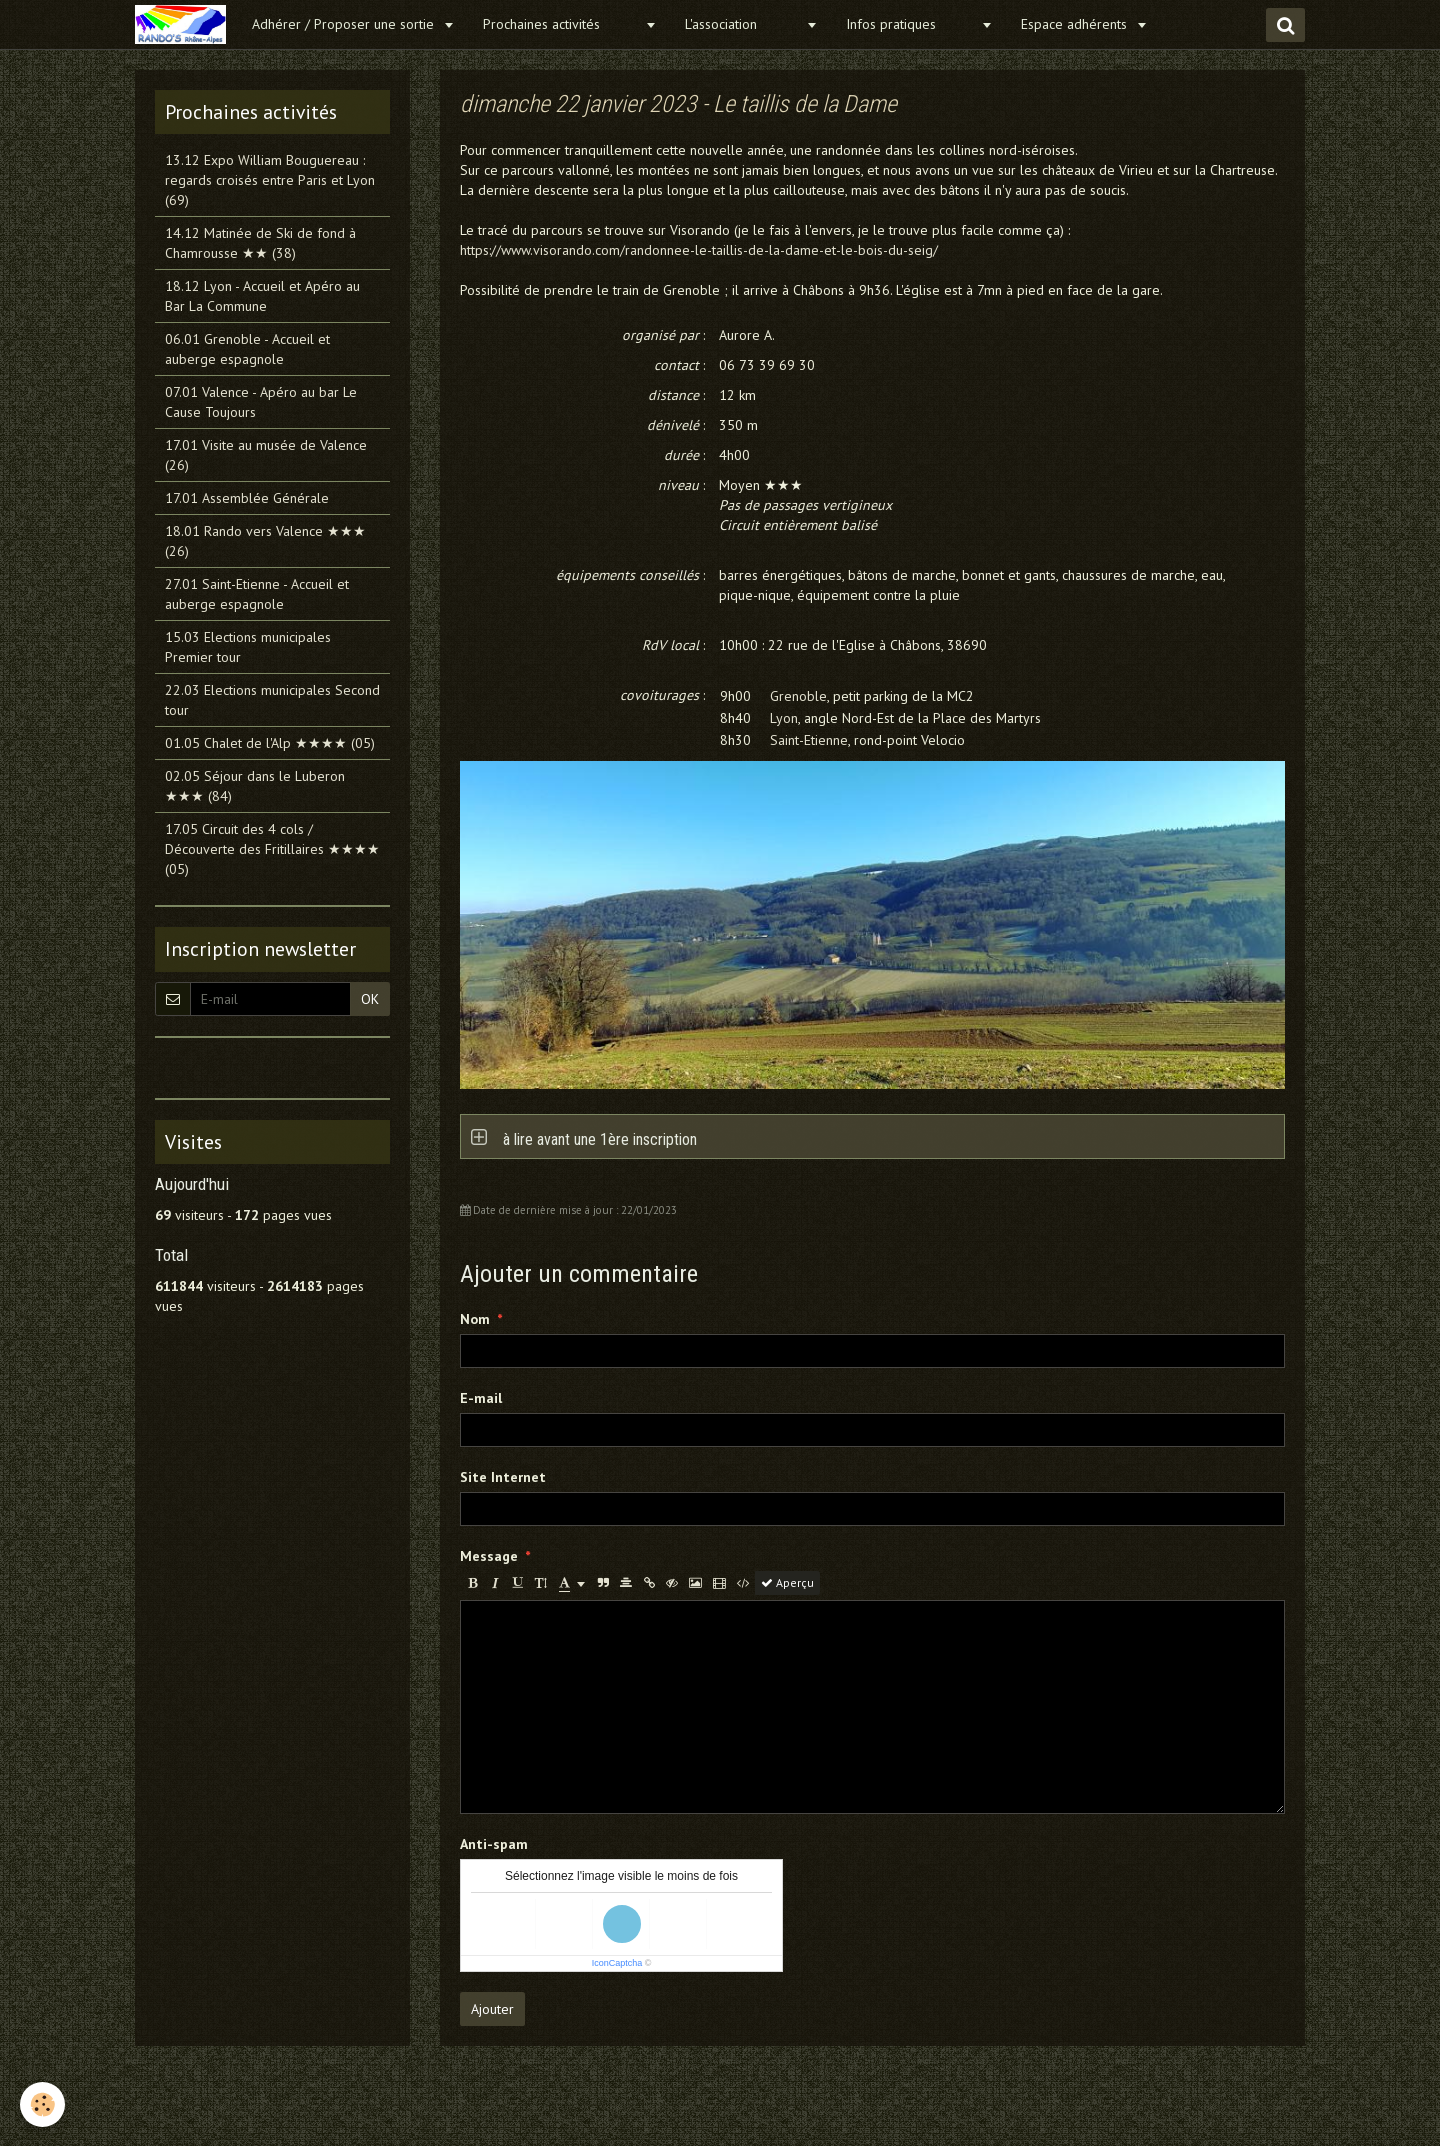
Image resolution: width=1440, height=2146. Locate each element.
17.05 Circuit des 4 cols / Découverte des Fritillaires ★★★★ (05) (272, 849)
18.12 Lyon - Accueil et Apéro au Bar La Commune (262, 296)
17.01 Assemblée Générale (247, 498)
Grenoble (798, 696)
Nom (475, 1319)
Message (489, 1556)
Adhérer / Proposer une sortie (345, 24)
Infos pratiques (911, 24)
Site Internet (503, 1477)
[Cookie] (42, 2104)
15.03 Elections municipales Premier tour (248, 647)
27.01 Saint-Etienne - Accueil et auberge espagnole (257, 594)
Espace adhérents (1076, 24)
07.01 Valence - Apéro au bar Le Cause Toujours (261, 402)
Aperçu (787, 1582)
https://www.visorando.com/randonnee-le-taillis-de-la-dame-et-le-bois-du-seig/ (699, 250)
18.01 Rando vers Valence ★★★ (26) (265, 541)
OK (370, 999)
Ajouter (492, 2009)
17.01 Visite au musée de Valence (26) (266, 455)
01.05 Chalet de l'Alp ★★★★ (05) (270, 743)
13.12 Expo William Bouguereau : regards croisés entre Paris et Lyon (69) (270, 180)
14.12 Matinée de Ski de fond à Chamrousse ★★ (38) (260, 243)
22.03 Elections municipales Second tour (272, 700)
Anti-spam (494, 1844)
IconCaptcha (617, 1963)
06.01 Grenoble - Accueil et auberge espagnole (247, 349)
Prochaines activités (561, 24)
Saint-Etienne (809, 740)
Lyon (784, 718)
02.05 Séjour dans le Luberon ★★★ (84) (255, 786)
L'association (743, 24)
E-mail (481, 1398)
